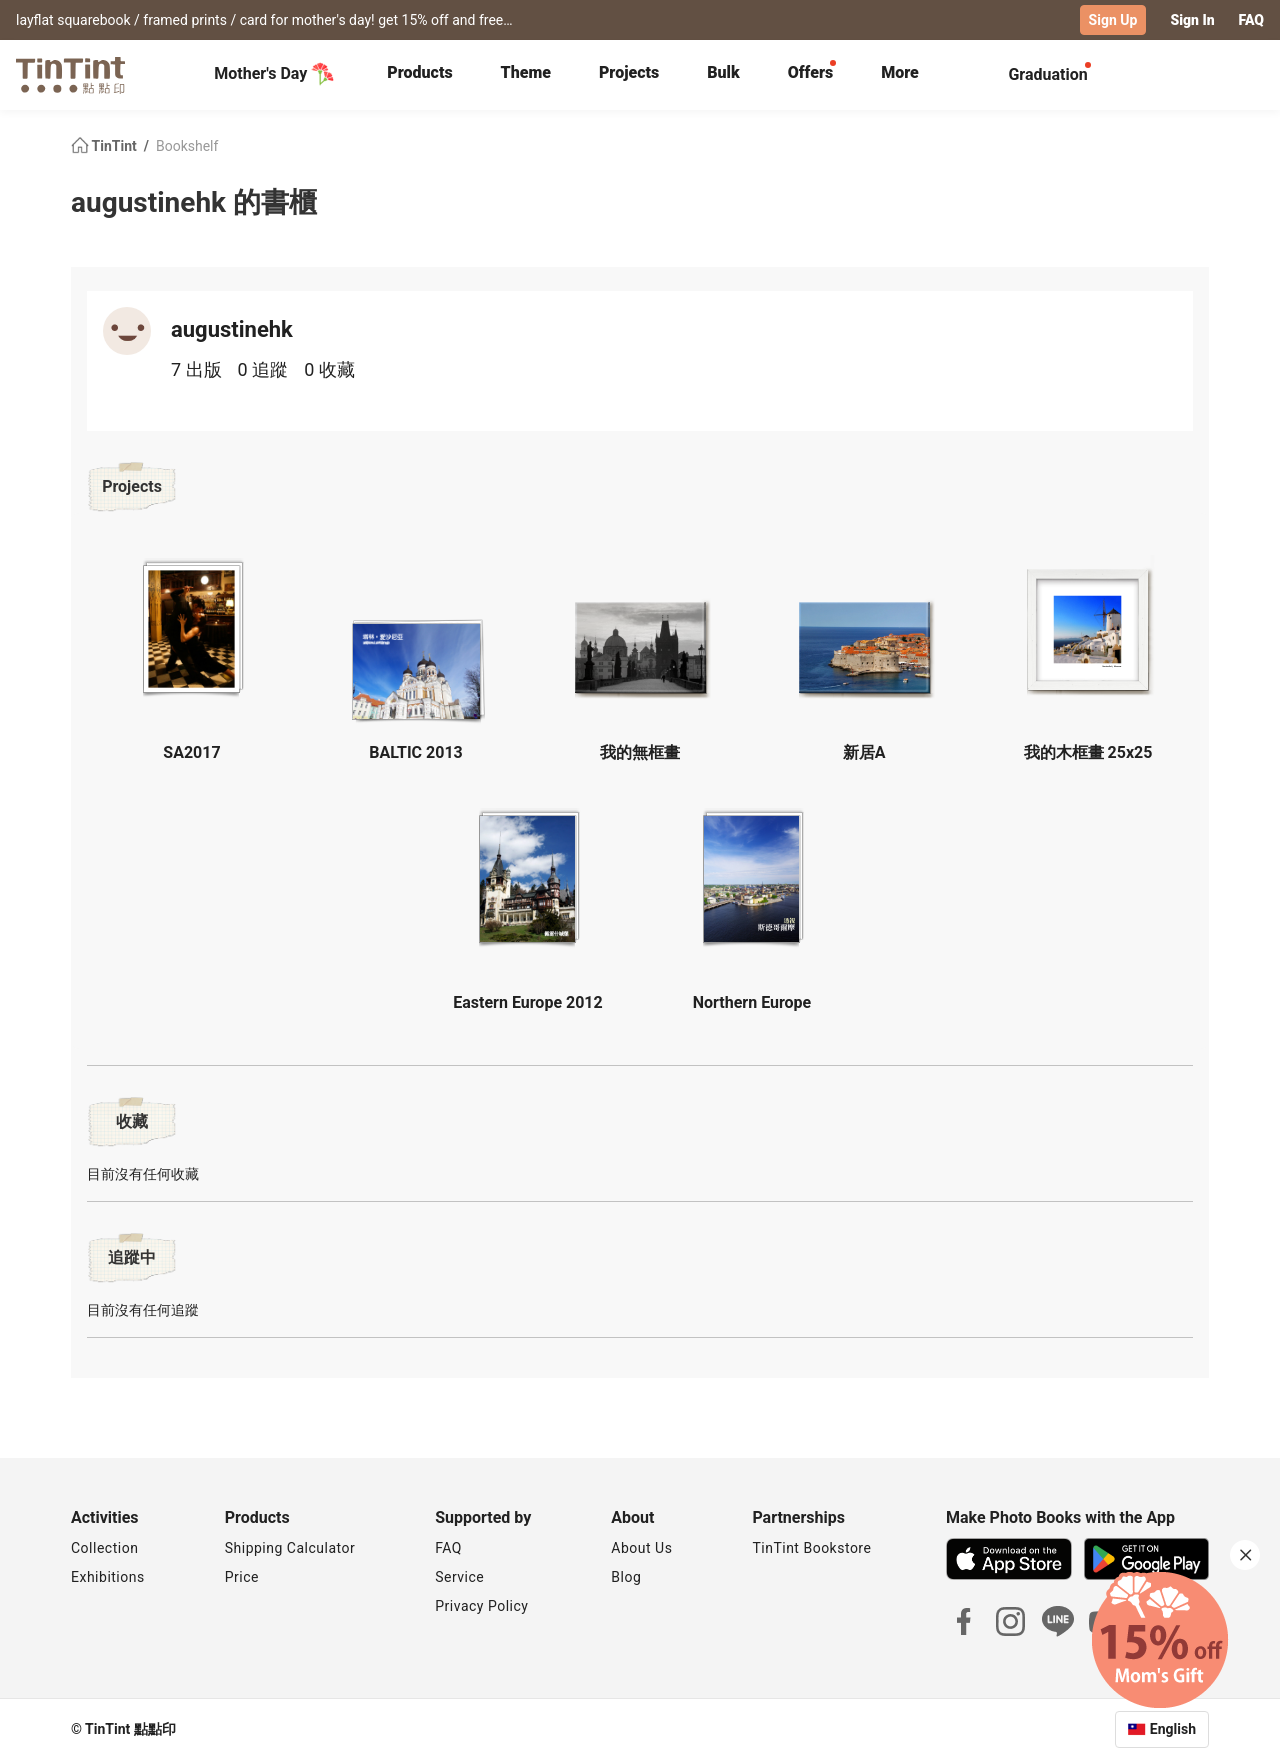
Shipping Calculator (290, 1548)
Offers (810, 72)
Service (459, 1577)
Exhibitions (108, 1577)
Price (242, 1577)
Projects (629, 72)
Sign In (1192, 20)
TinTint (105, 146)
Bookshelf (187, 146)
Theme (526, 72)
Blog (626, 1577)
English (1173, 1729)
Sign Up (1113, 20)
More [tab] (900, 72)
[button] (192, 626)
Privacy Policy (481, 1606)
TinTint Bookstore (811, 1548)
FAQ (1251, 20)
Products (419, 72)
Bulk (723, 72)
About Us (641, 1548)
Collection (104, 1548)
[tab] (419, 75)
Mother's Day (274, 74)
